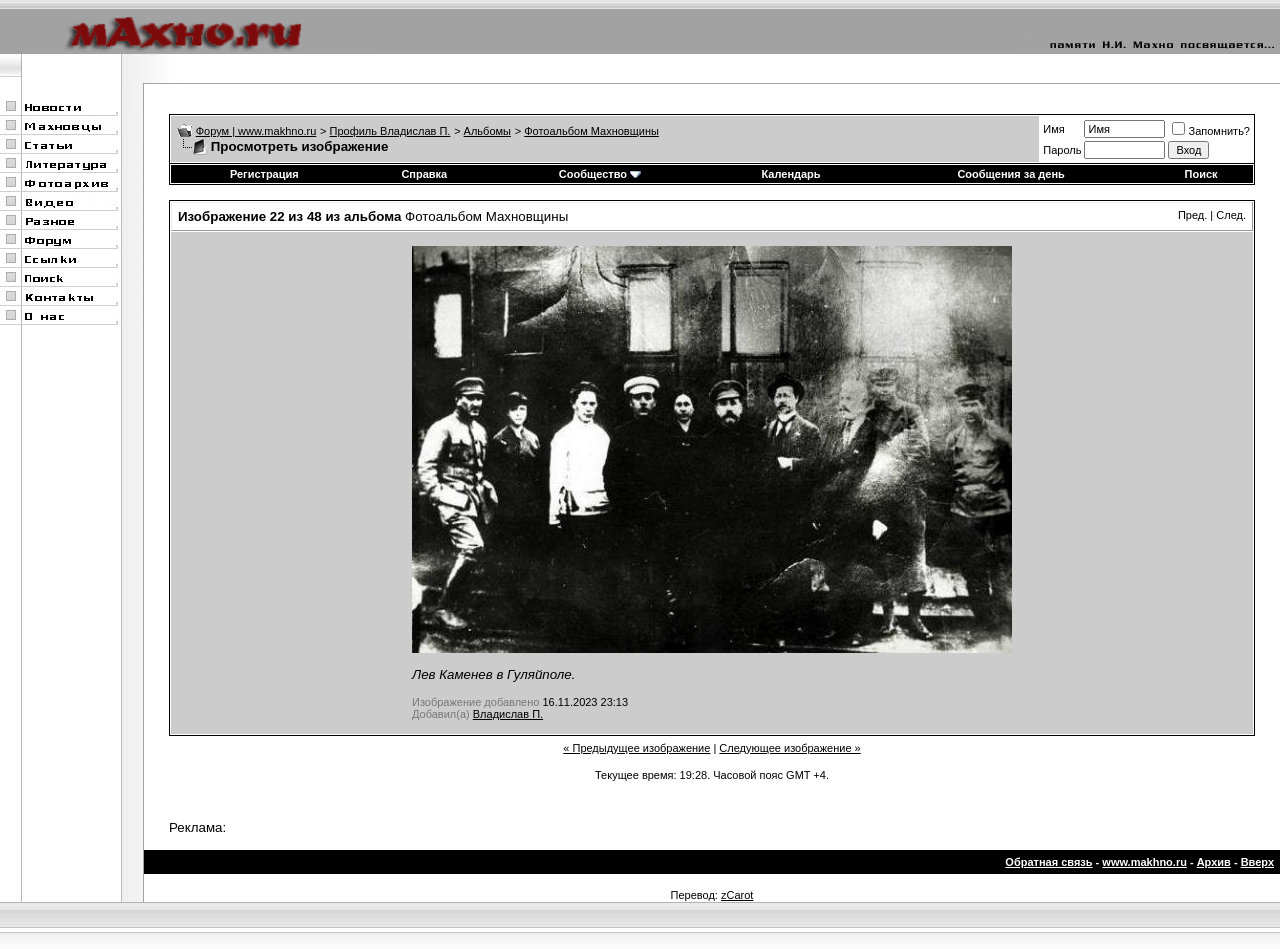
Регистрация (264, 174)
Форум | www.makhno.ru (256, 131)
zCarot (737, 895)
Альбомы (487, 131)
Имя (1053, 129)
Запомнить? (1211, 131)
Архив (1214, 862)
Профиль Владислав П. (390, 131)
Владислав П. (508, 714)
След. (1231, 215)
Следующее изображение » (789, 748)
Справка (424, 174)
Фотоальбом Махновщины (591, 131)
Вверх (1257, 862)
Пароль (1062, 150)
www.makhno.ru (1144, 862)
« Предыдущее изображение (636, 748)
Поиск (1201, 174)
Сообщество (600, 174)
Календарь (790, 174)
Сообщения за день (1010, 174)
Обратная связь (1048, 862)
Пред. (1192, 215)
